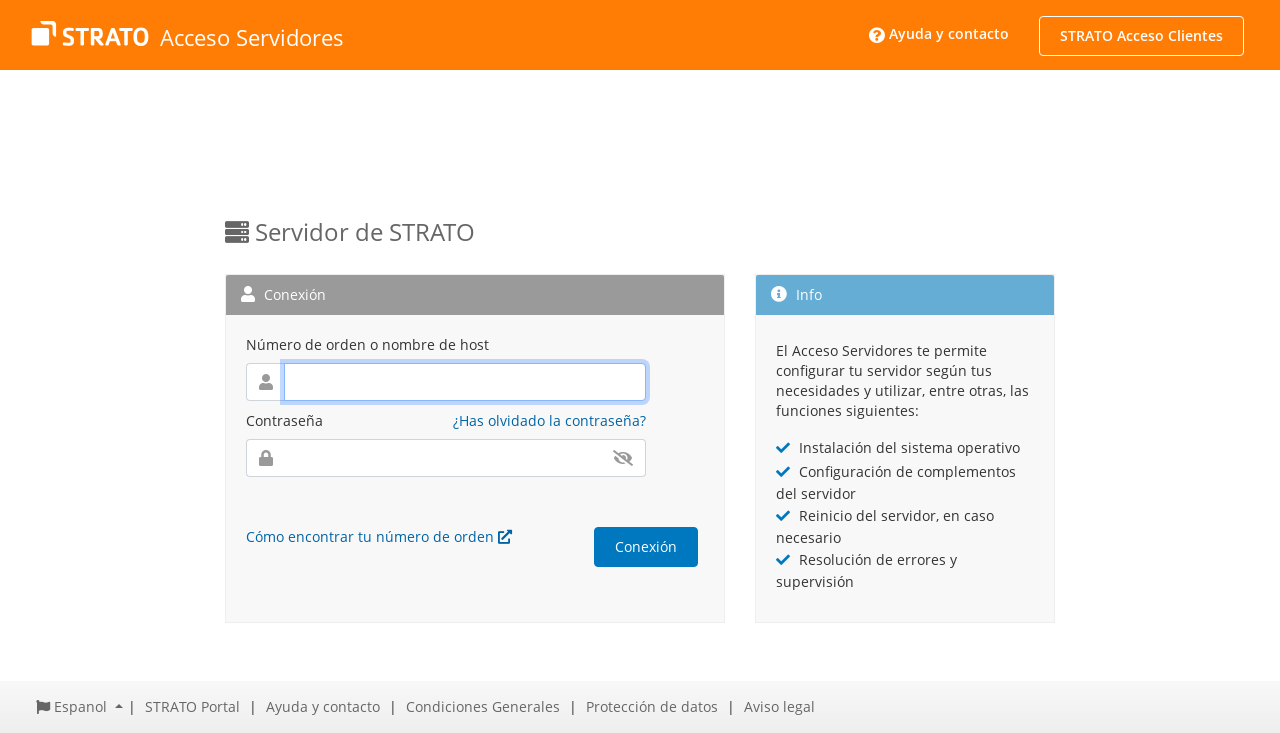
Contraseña (284, 420)
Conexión (646, 546)
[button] (79, 706)
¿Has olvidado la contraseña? (549, 420)
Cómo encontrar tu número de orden (379, 536)
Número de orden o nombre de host (367, 344)
